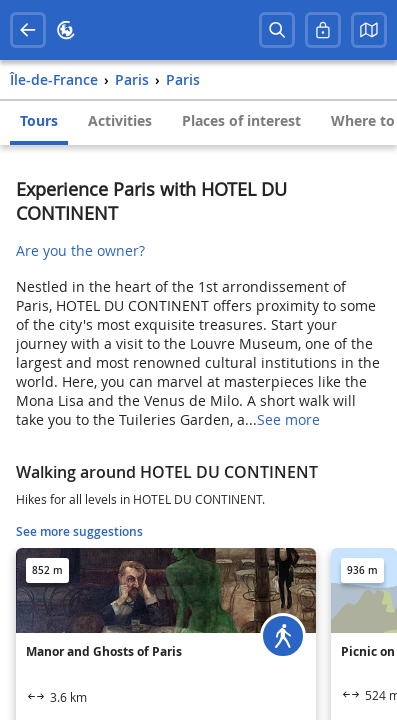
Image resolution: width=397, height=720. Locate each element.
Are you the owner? (80, 250)
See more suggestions (79, 531)
